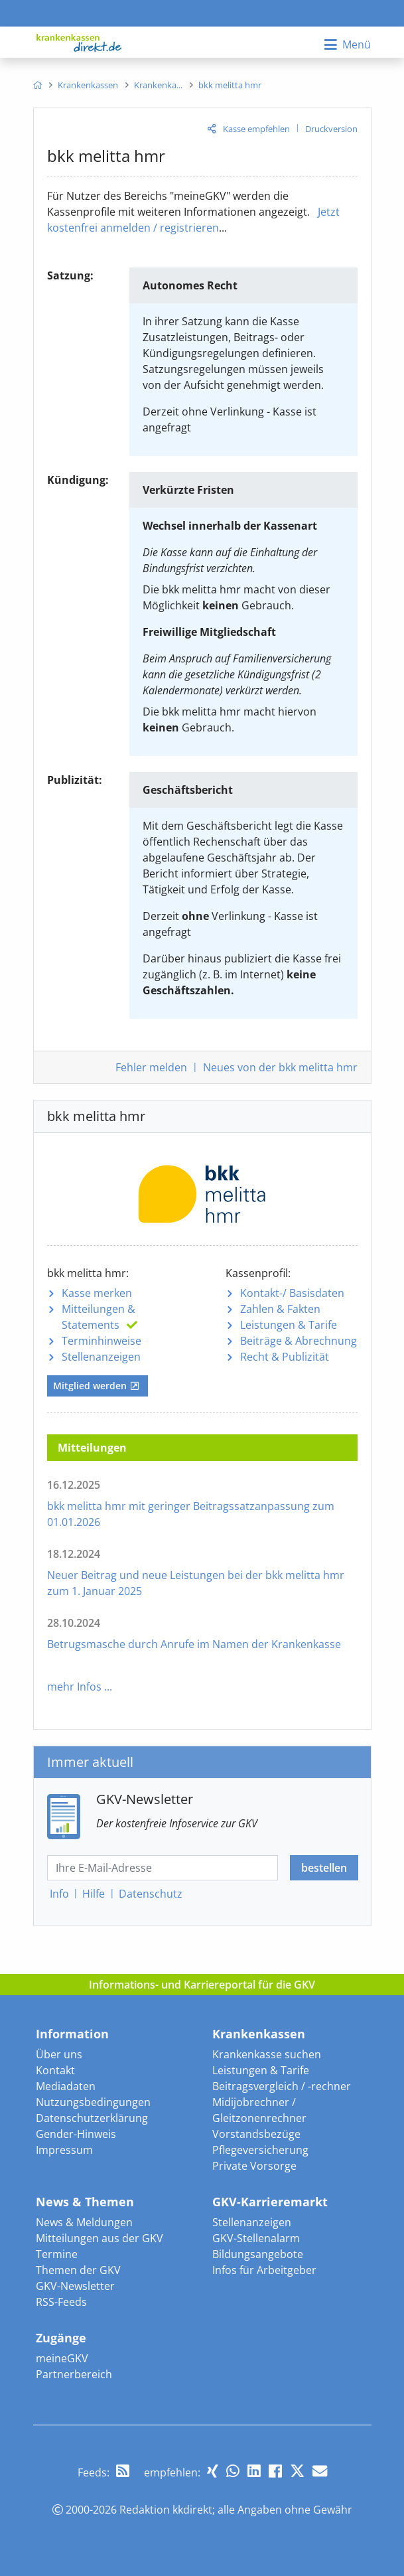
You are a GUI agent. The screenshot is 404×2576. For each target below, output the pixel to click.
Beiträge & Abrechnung (298, 1340)
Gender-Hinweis (76, 2134)
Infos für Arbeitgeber (264, 2270)
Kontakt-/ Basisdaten (292, 1293)
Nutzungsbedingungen (93, 2102)
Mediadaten (66, 2086)
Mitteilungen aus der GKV (99, 2238)
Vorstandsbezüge (256, 2134)
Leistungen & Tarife (288, 1325)
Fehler (151, 1067)
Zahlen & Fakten (280, 1309)
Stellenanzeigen (101, 1356)
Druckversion (331, 129)
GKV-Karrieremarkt (270, 2202)
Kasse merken (97, 1293)
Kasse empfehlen (256, 129)
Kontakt (55, 2070)
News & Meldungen (84, 2222)
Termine (57, 2254)
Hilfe (93, 1893)
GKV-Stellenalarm (256, 2238)
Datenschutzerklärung (92, 2118)
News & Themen (85, 2202)
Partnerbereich (74, 2374)
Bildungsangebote (257, 2254)
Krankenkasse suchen (266, 2054)
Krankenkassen (258, 2034)
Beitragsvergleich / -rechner (281, 2086)
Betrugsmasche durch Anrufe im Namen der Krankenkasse (194, 1644)
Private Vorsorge (254, 2166)
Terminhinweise (101, 1340)
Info (59, 1893)
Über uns (59, 2054)
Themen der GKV (78, 2270)
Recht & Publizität (284, 1356)
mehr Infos (74, 1686)
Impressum (64, 2150)
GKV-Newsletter (75, 2286)
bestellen (324, 1867)
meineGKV (62, 2358)
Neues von (280, 1067)
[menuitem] (37, 85)
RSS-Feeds (61, 2302)
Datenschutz (150, 1893)
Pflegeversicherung (260, 2150)
